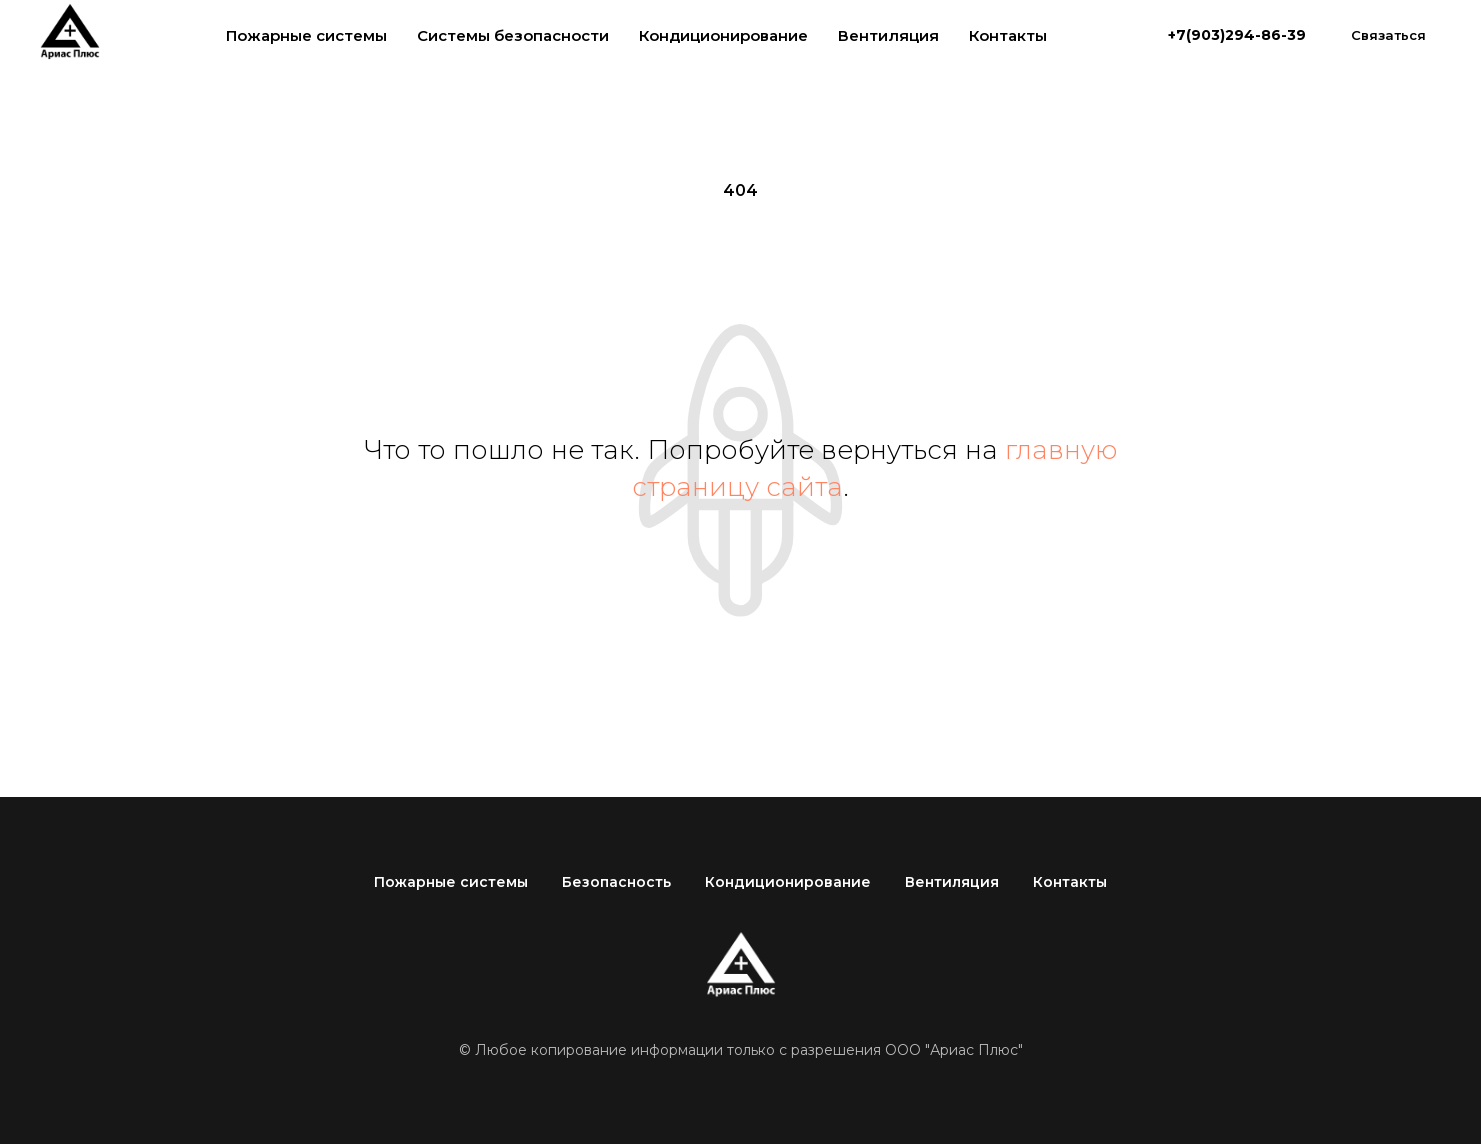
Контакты (1008, 35)
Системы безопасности (513, 35)
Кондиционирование (723, 35)
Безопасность (616, 882)
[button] (1388, 35)
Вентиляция (888, 35)
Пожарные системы (306, 35)
